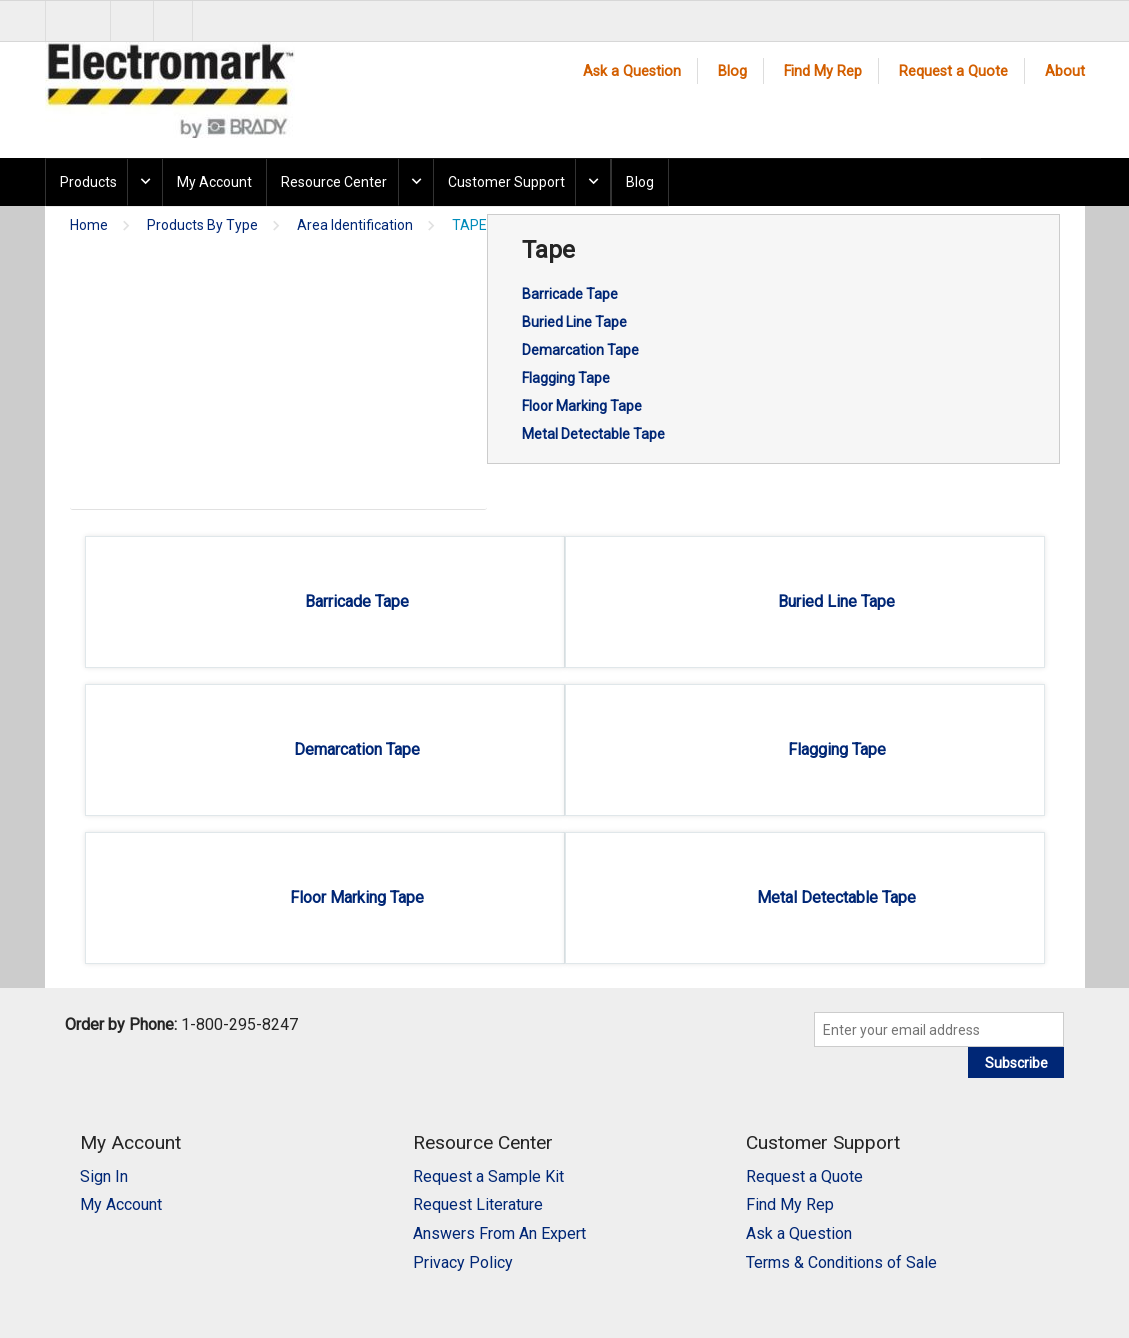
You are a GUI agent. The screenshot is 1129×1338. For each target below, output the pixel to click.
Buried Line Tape (574, 322)
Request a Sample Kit (488, 1176)
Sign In (104, 1176)
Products (88, 182)
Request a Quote (953, 71)
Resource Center (334, 182)
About (1065, 71)
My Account (214, 182)
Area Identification (355, 225)
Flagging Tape (566, 378)
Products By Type (202, 225)
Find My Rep (823, 71)
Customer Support (506, 182)
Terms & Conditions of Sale (841, 1262)
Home (89, 225)
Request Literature (478, 1204)
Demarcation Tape (580, 350)
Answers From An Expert (499, 1233)
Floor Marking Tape (582, 406)
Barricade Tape (570, 294)
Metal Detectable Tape (593, 434)
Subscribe (1016, 1063)
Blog (732, 71)
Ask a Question (632, 71)
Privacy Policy (463, 1262)
